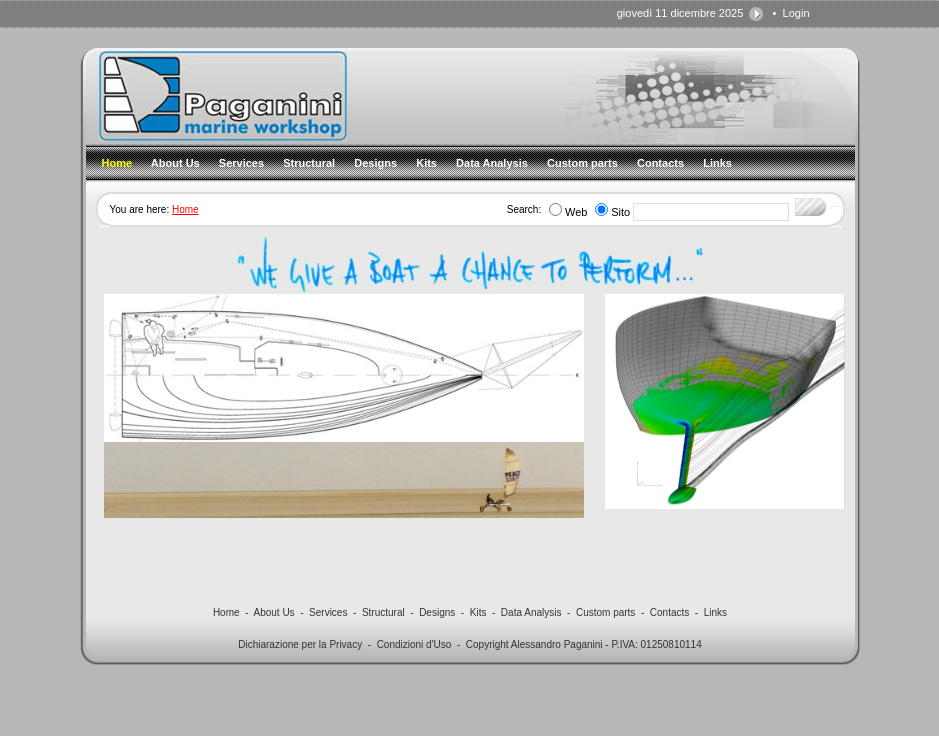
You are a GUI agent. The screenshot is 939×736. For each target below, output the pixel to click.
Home (185, 209)
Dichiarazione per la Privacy (300, 644)
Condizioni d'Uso (414, 644)
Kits (478, 612)
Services (328, 612)
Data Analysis (531, 612)
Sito (620, 212)
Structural (383, 612)
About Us (273, 612)
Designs (437, 612)
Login (796, 13)
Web (576, 212)
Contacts (669, 612)
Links (715, 612)
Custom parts (605, 612)
